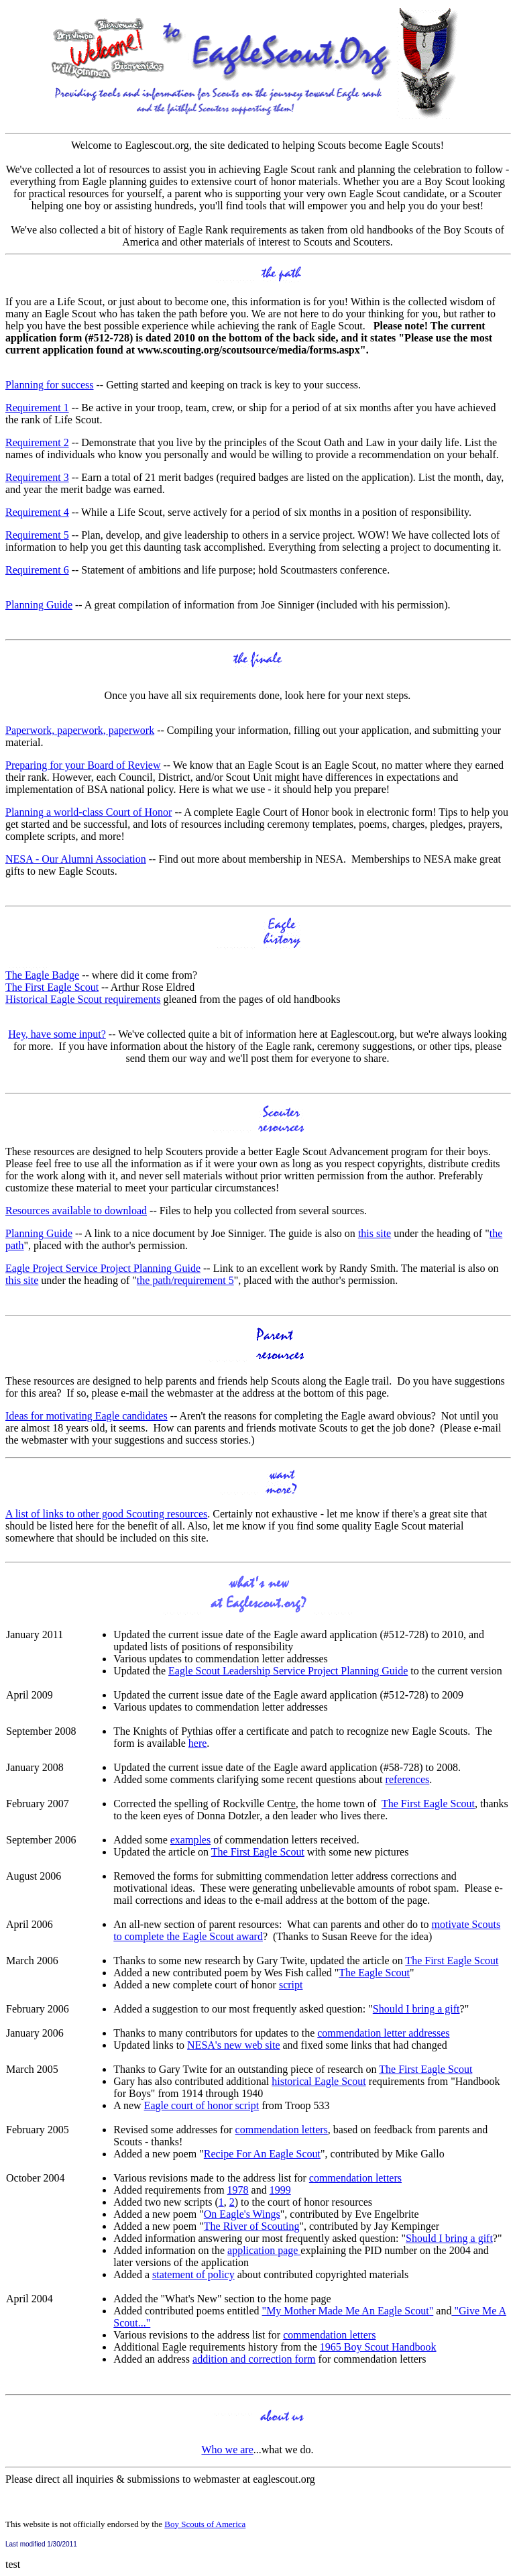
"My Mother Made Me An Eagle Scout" (348, 2310)
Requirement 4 (37, 512)
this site (374, 1233)
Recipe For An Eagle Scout (262, 2153)
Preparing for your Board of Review (83, 765)
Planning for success (49, 384)
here (197, 1743)
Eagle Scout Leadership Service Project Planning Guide (288, 1670)
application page (263, 2250)
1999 (280, 2190)
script (291, 1984)
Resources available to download (76, 1210)
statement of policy (193, 2274)
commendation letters (281, 2129)
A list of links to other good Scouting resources (106, 1513)
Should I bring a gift (416, 2009)
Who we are (227, 2449)
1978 (238, 2190)
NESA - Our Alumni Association (75, 859)
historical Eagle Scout (318, 2081)
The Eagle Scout (374, 1972)
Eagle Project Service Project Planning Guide (103, 1268)
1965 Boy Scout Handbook (378, 2347)
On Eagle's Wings (242, 2214)
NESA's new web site (233, 2045)
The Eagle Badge (42, 975)
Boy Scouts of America (204, 2524)
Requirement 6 (37, 570)
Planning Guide (38, 604)
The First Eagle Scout (52, 987)
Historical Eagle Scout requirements (82, 999)
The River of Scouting (252, 2226)
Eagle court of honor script (202, 2105)
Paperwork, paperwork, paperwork (79, 730)
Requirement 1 (37, 407)
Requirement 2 (37, 442)
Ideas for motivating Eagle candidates (86, 1415)
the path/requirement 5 (185, 1280)
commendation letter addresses (383, 2033)
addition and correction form (254, 2359)
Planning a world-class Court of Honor (88, 812)
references (408, 1779)
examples (190, 1839)
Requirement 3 (37, 477)
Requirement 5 (37, 535)
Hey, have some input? (57, 1034)
